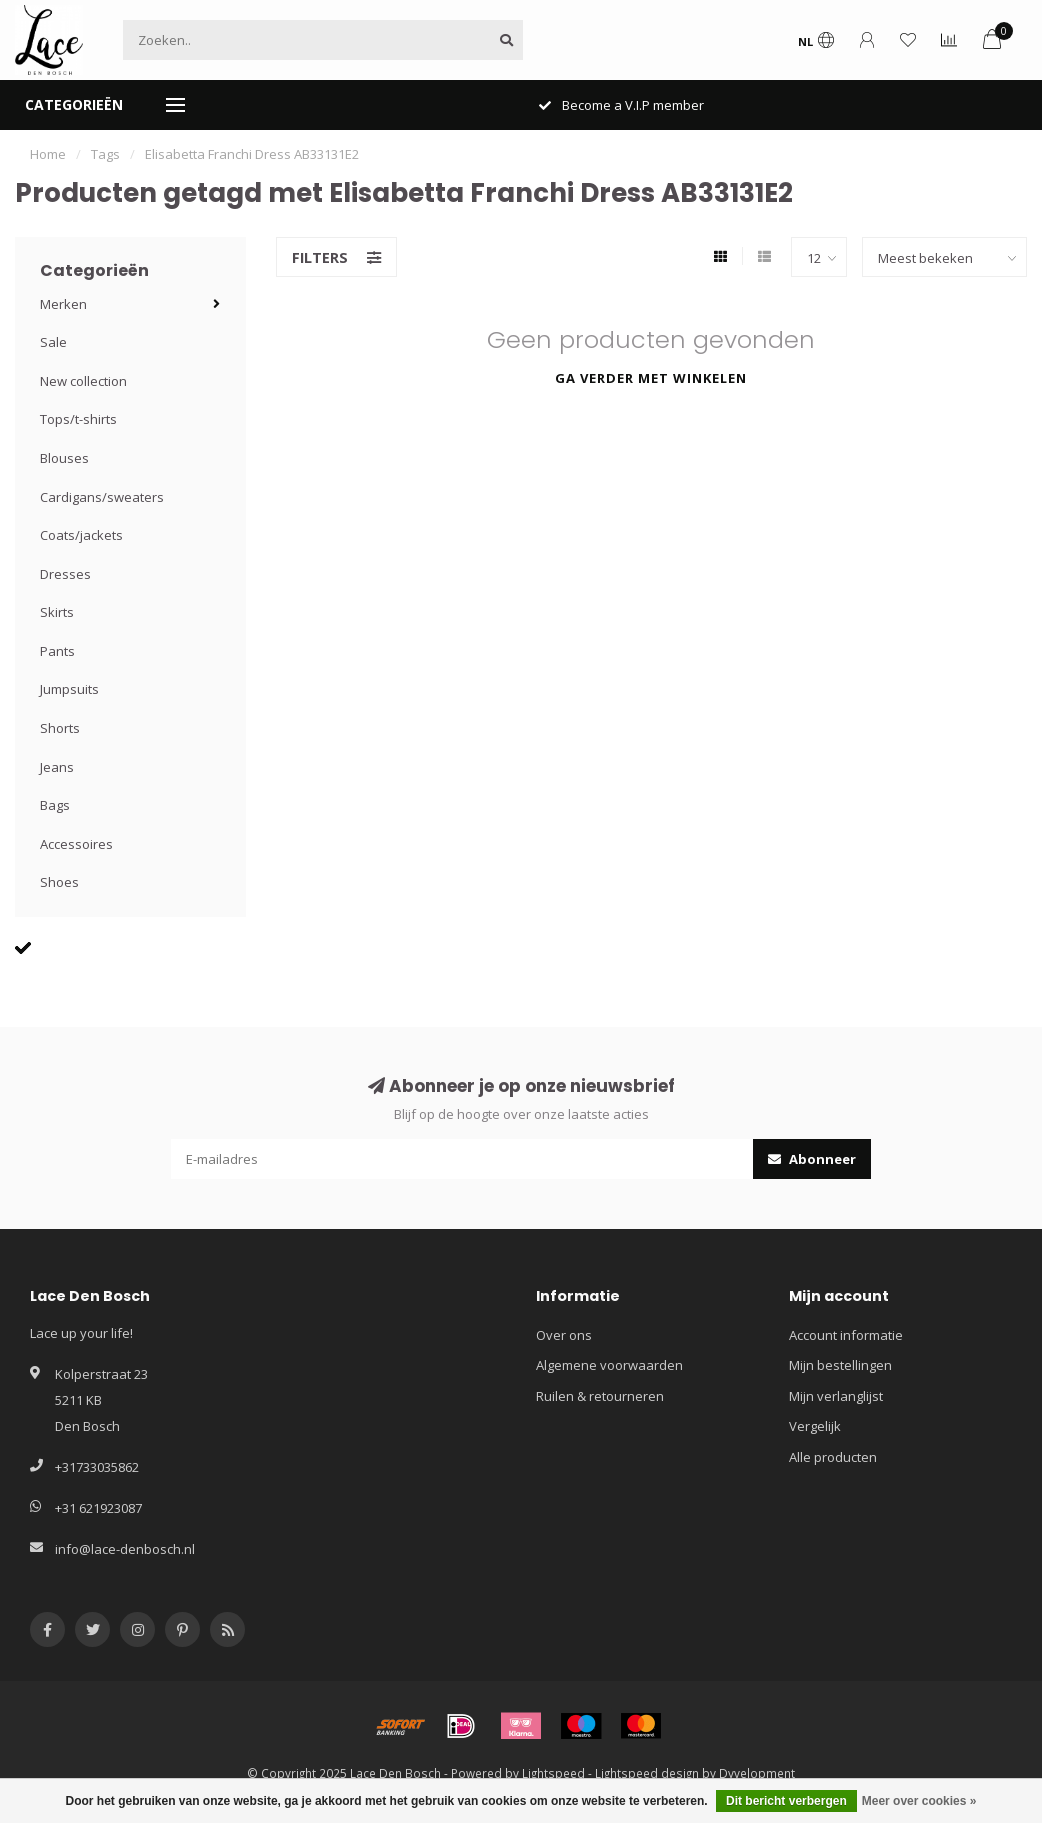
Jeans (57, 767)
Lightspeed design (647, 1773)
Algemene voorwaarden (609, 1365)
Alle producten (833, 1457)
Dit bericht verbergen (786, 1801)
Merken (63, 304)
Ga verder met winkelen (651, 378)
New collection (83, 381)
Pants (57, 651)
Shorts (60, 728)
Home (48, 154)
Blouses (64, 458)
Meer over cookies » (919, 1801)
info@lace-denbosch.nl (125, 1549)
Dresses (65, 574)
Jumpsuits (69, 689)
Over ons (564, 1335)
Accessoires (76, 844)
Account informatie (846, 1335)
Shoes (59, 882)
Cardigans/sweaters (102, 497)
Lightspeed (553, 1773)
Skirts (57, 612)
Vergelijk (815, 1426)
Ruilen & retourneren (600, 1396)
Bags (55, 805)
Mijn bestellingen (840, 1365)
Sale (53, 342)
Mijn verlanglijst (836, 1396)
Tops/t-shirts (78, 419)
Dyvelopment (757, 1773)
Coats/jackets (81, 535)
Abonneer (812, 1159)
